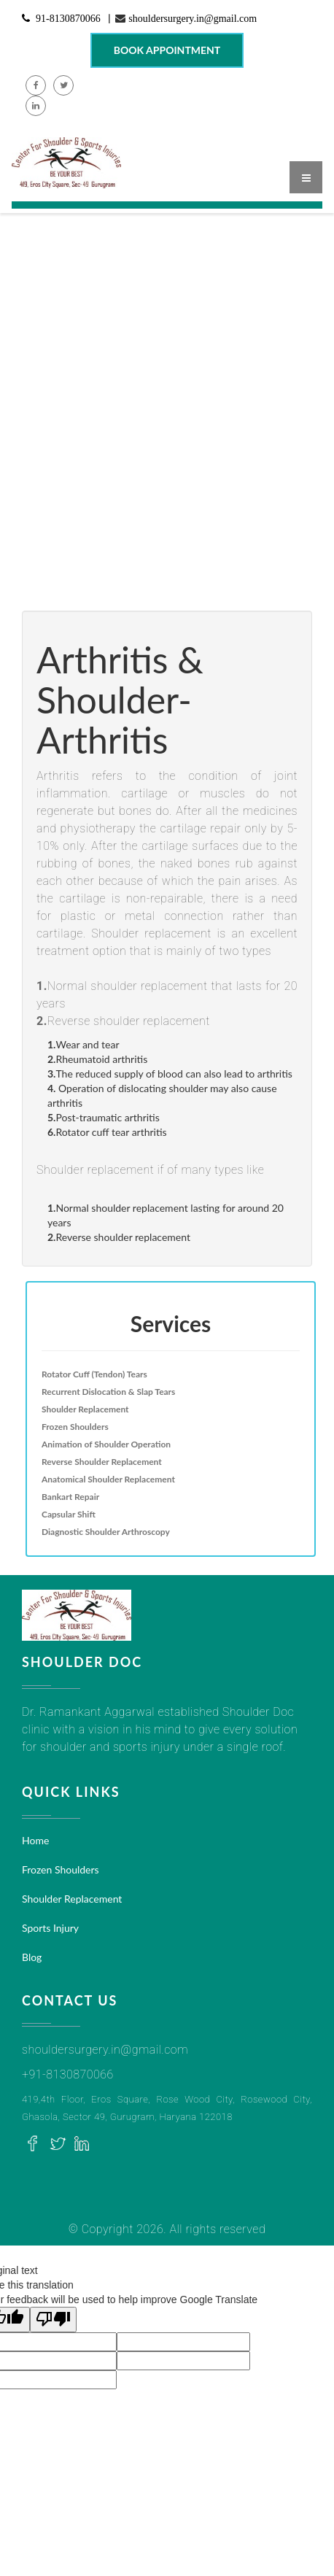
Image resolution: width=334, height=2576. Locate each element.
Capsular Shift (69, 1514)
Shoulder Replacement (85, 1409)
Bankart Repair (70, 1496)
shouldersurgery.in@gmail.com (192, 18)
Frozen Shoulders (75, 1426)
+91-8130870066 (68, 2074)
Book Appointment (167, 50)
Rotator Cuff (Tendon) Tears (94, 1374)
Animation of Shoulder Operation (106, 1444)
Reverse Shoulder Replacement (102, 1461)
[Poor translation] (53, 2319)
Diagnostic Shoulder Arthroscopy (106, 1531)
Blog (32, 1957)
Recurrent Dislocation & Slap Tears (108, 1391)
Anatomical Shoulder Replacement (108, 1479)
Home (35, 1840)
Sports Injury (50, 1928)
